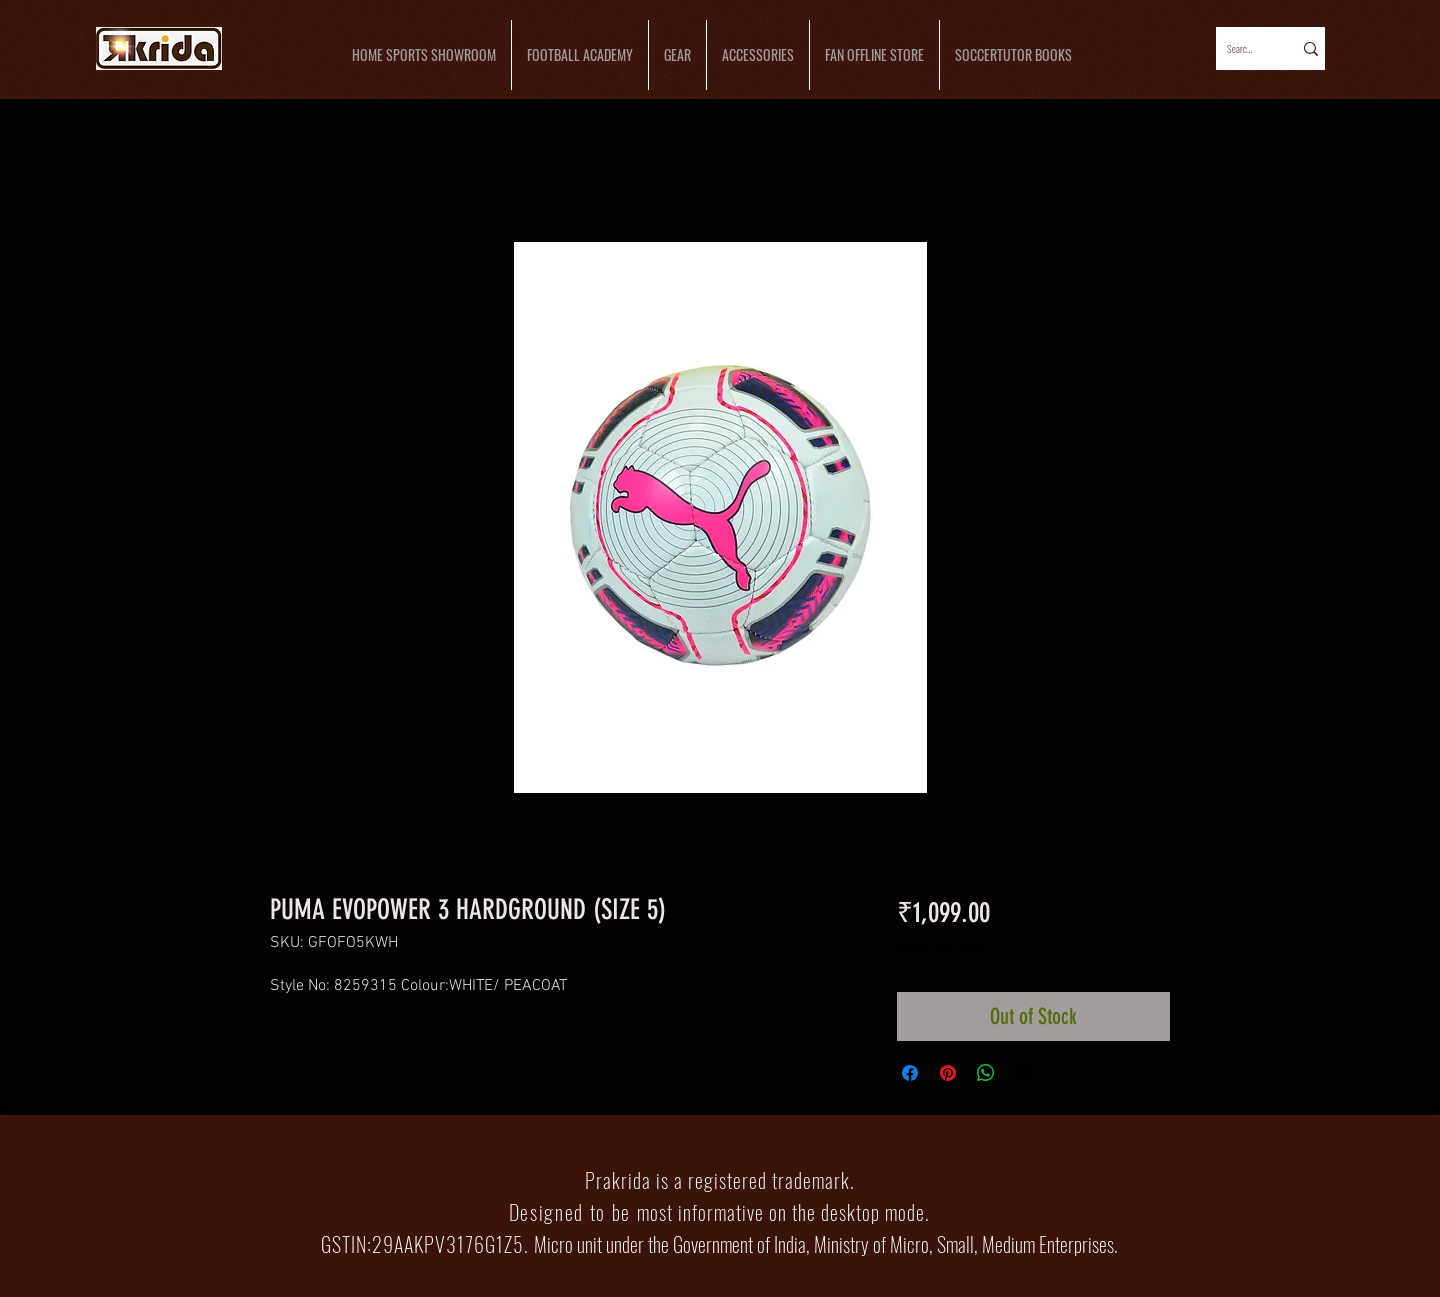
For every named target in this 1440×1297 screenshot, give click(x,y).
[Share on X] (1024, 1073)
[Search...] (1241, 48)
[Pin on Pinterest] (948, 1073)
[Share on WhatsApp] (986, 1073)
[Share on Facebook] (910, 1073)
